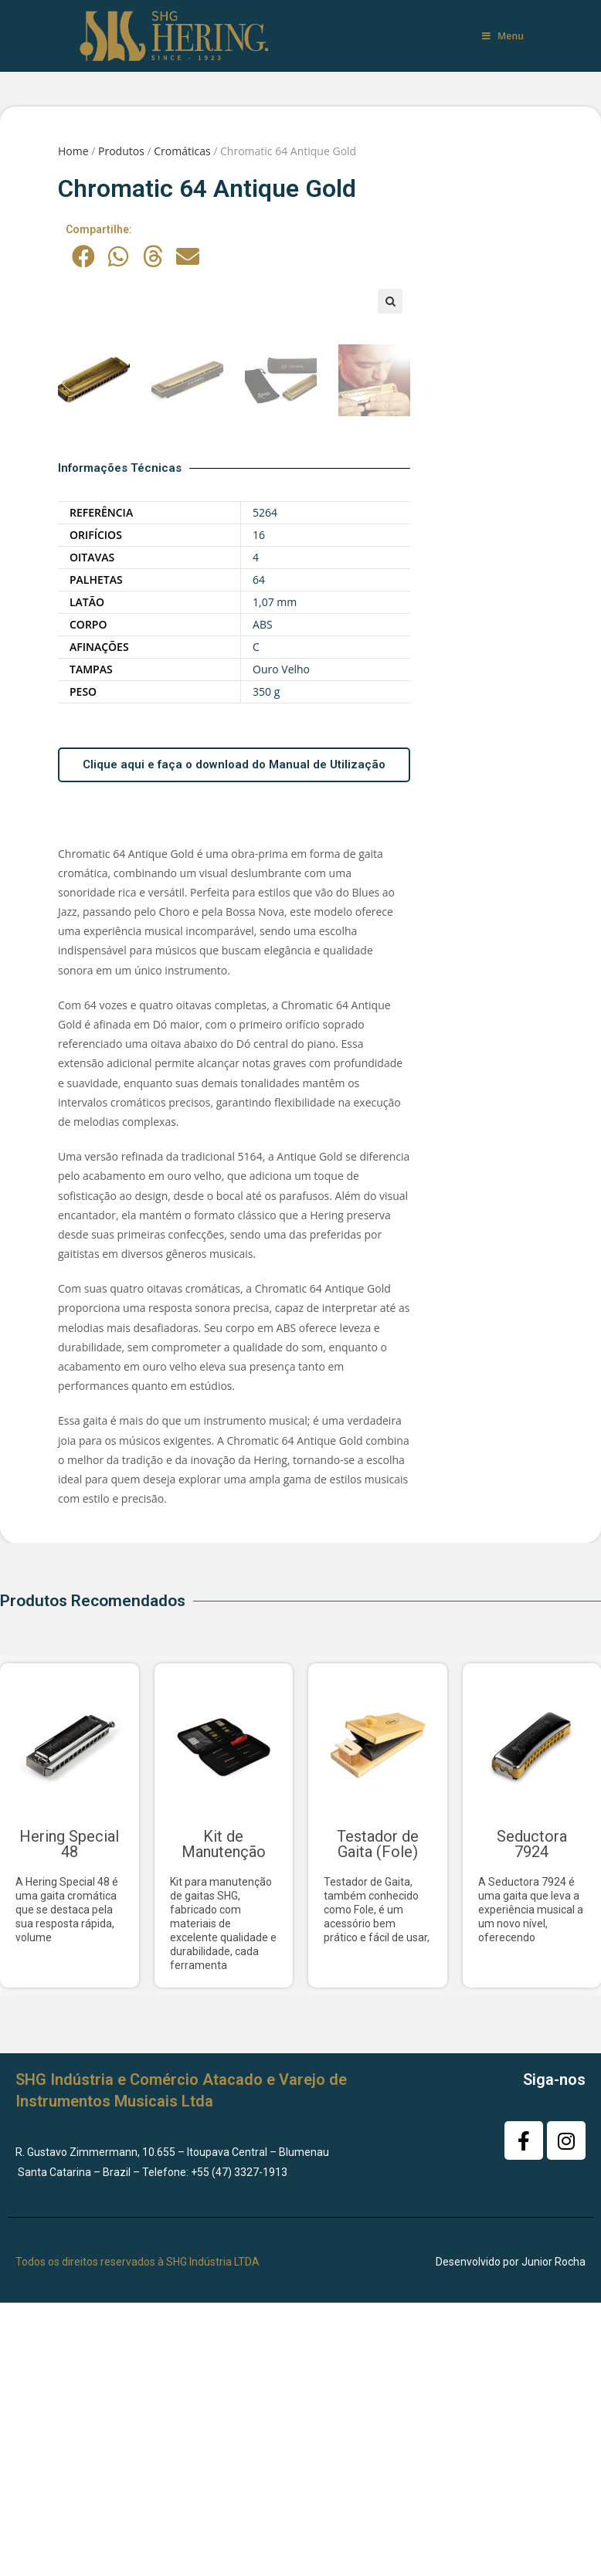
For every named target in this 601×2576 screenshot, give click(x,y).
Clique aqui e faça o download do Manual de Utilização (234, 1005)
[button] (83, 256)
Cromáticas (182, 151)
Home (73, 151)
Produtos (121, 151)
